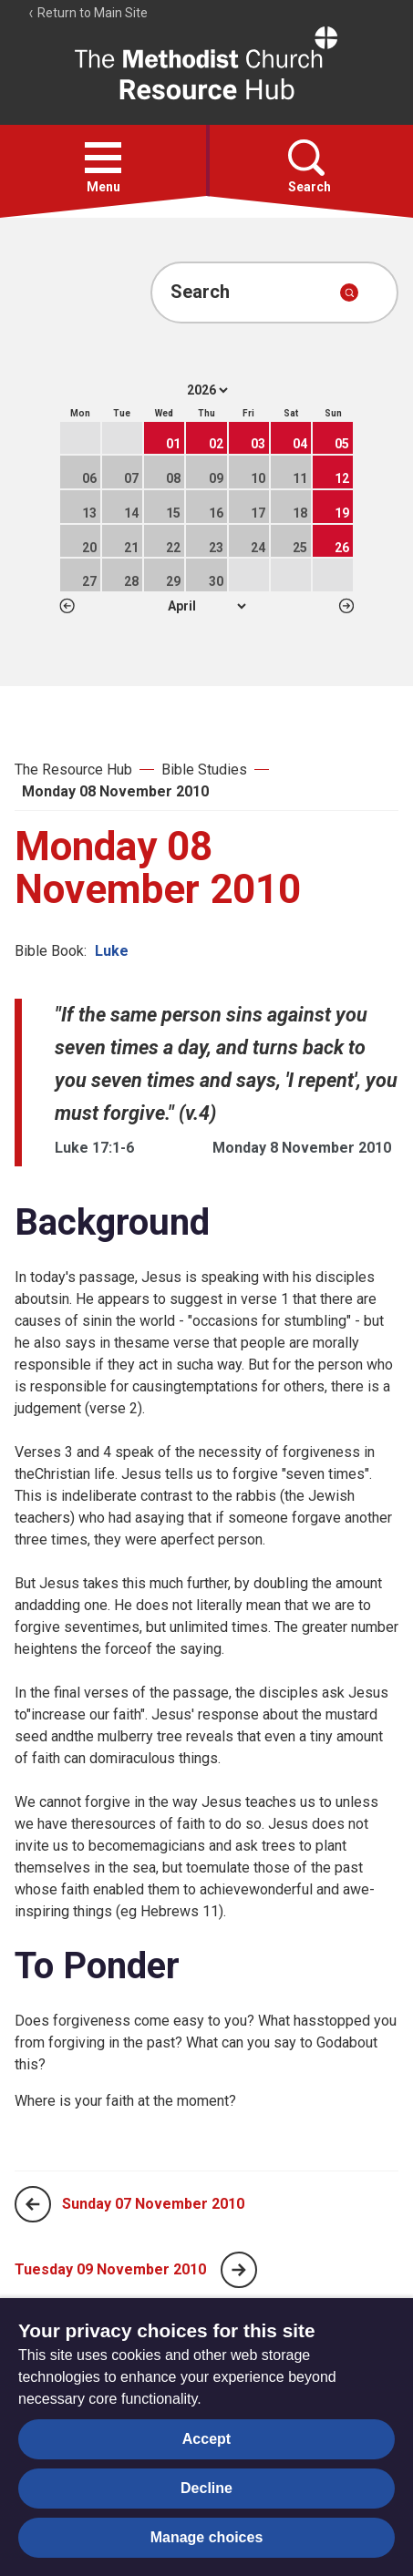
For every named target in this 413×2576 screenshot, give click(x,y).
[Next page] (239, 2270)
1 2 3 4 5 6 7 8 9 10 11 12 (206, 606)
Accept (206, 2439)
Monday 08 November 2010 (115, 791)
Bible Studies (204, 769)
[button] (103, 157)
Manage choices (206, 2537)
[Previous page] (33, 2204)
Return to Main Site (87, 12)
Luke (112, 951)
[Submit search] (349, 292)
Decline (206, 2488)
